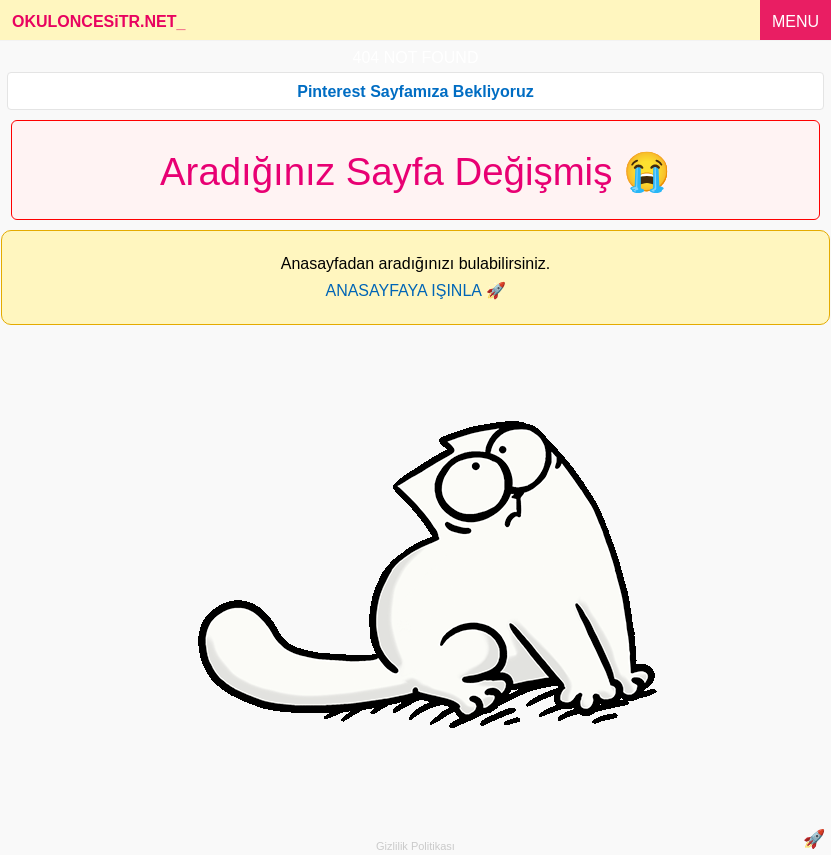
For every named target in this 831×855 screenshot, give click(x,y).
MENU (795, 21)
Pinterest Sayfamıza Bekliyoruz (415, 91)
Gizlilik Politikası (415, 846)
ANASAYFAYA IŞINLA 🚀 (415, 290)
